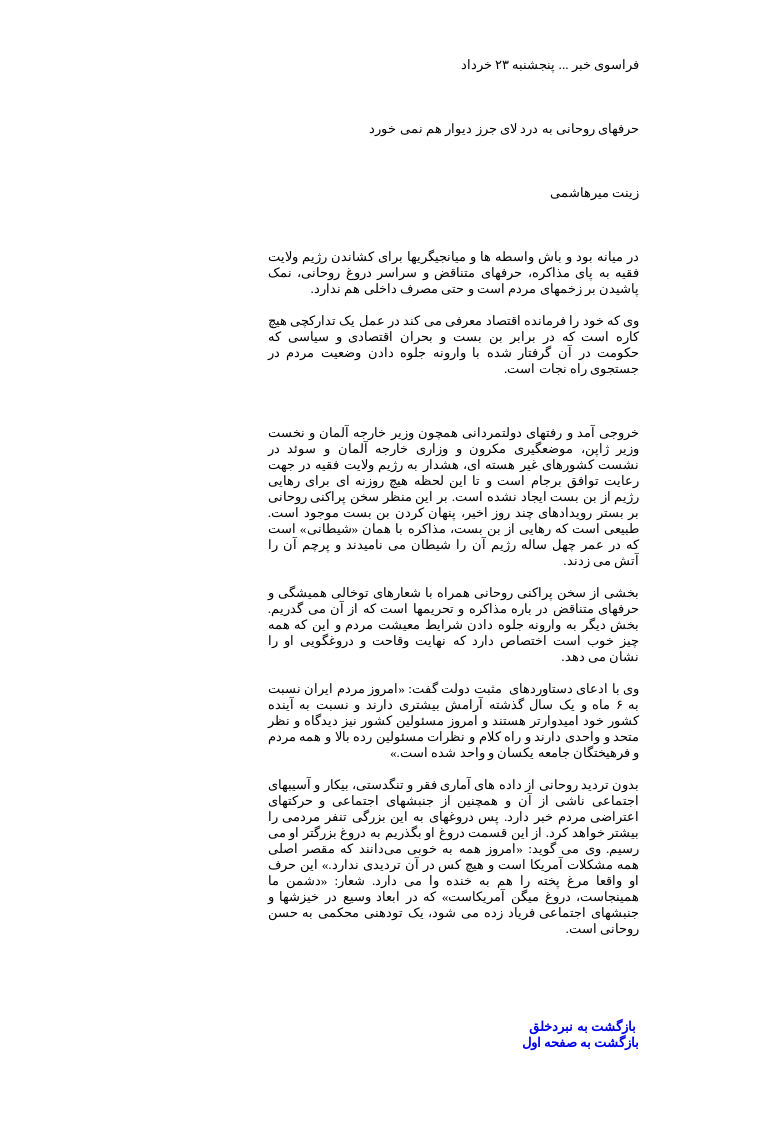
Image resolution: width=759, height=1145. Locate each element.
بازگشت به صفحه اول (507, 1042)
